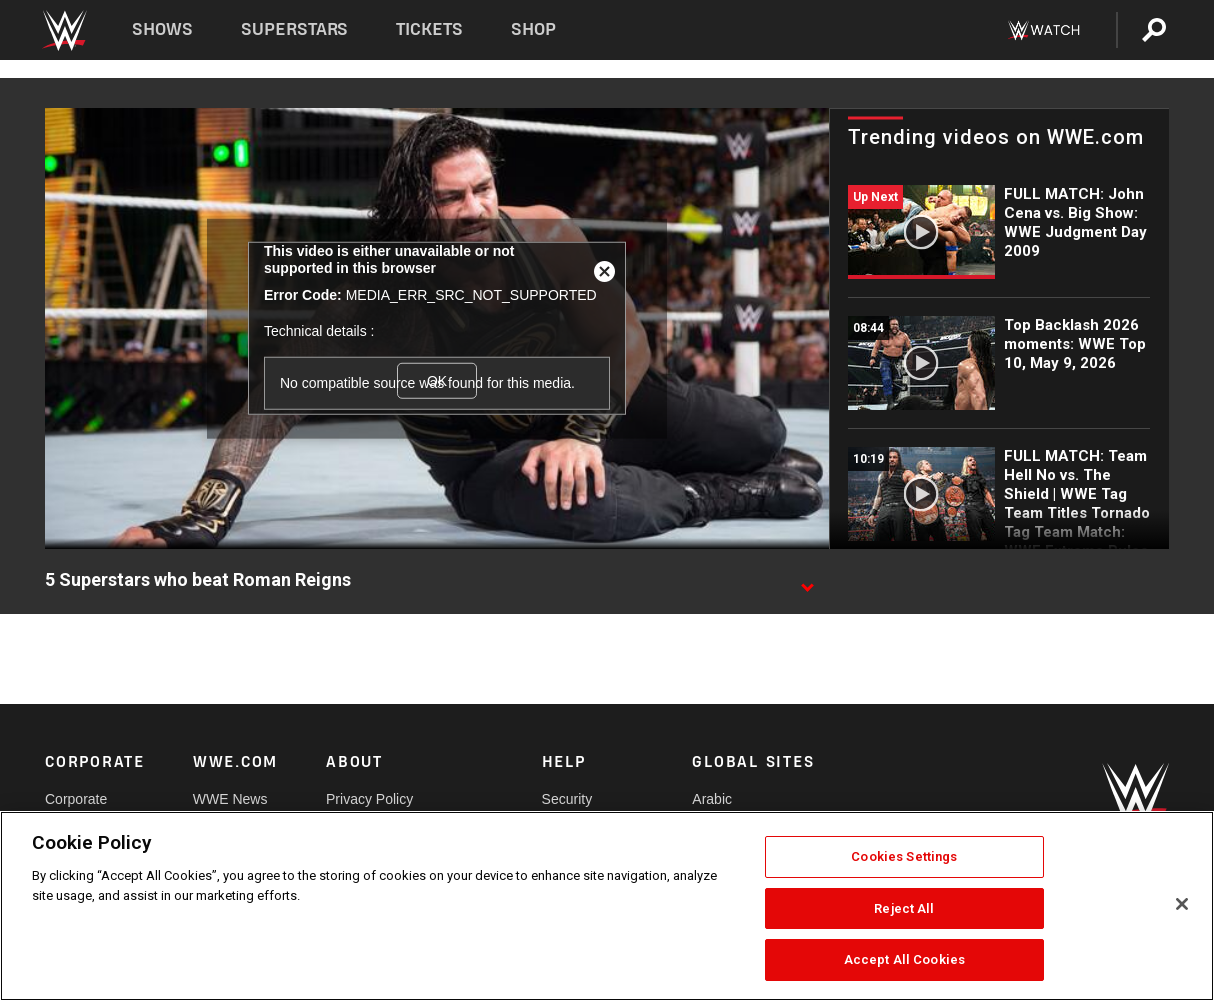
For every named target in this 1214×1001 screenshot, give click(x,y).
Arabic (712, 799)
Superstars (295, 29)
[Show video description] (807, 581)
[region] (607, 906)
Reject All (904, 908)
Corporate (76, 799)
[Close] (1182, 904)
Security (567, 799)
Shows (162, 29)
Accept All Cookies (904, 959)
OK (437, 381)
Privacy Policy (369, 799)
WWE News (230, 799)
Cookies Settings (904, 856)
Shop (533, 29)
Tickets (429, 29)
